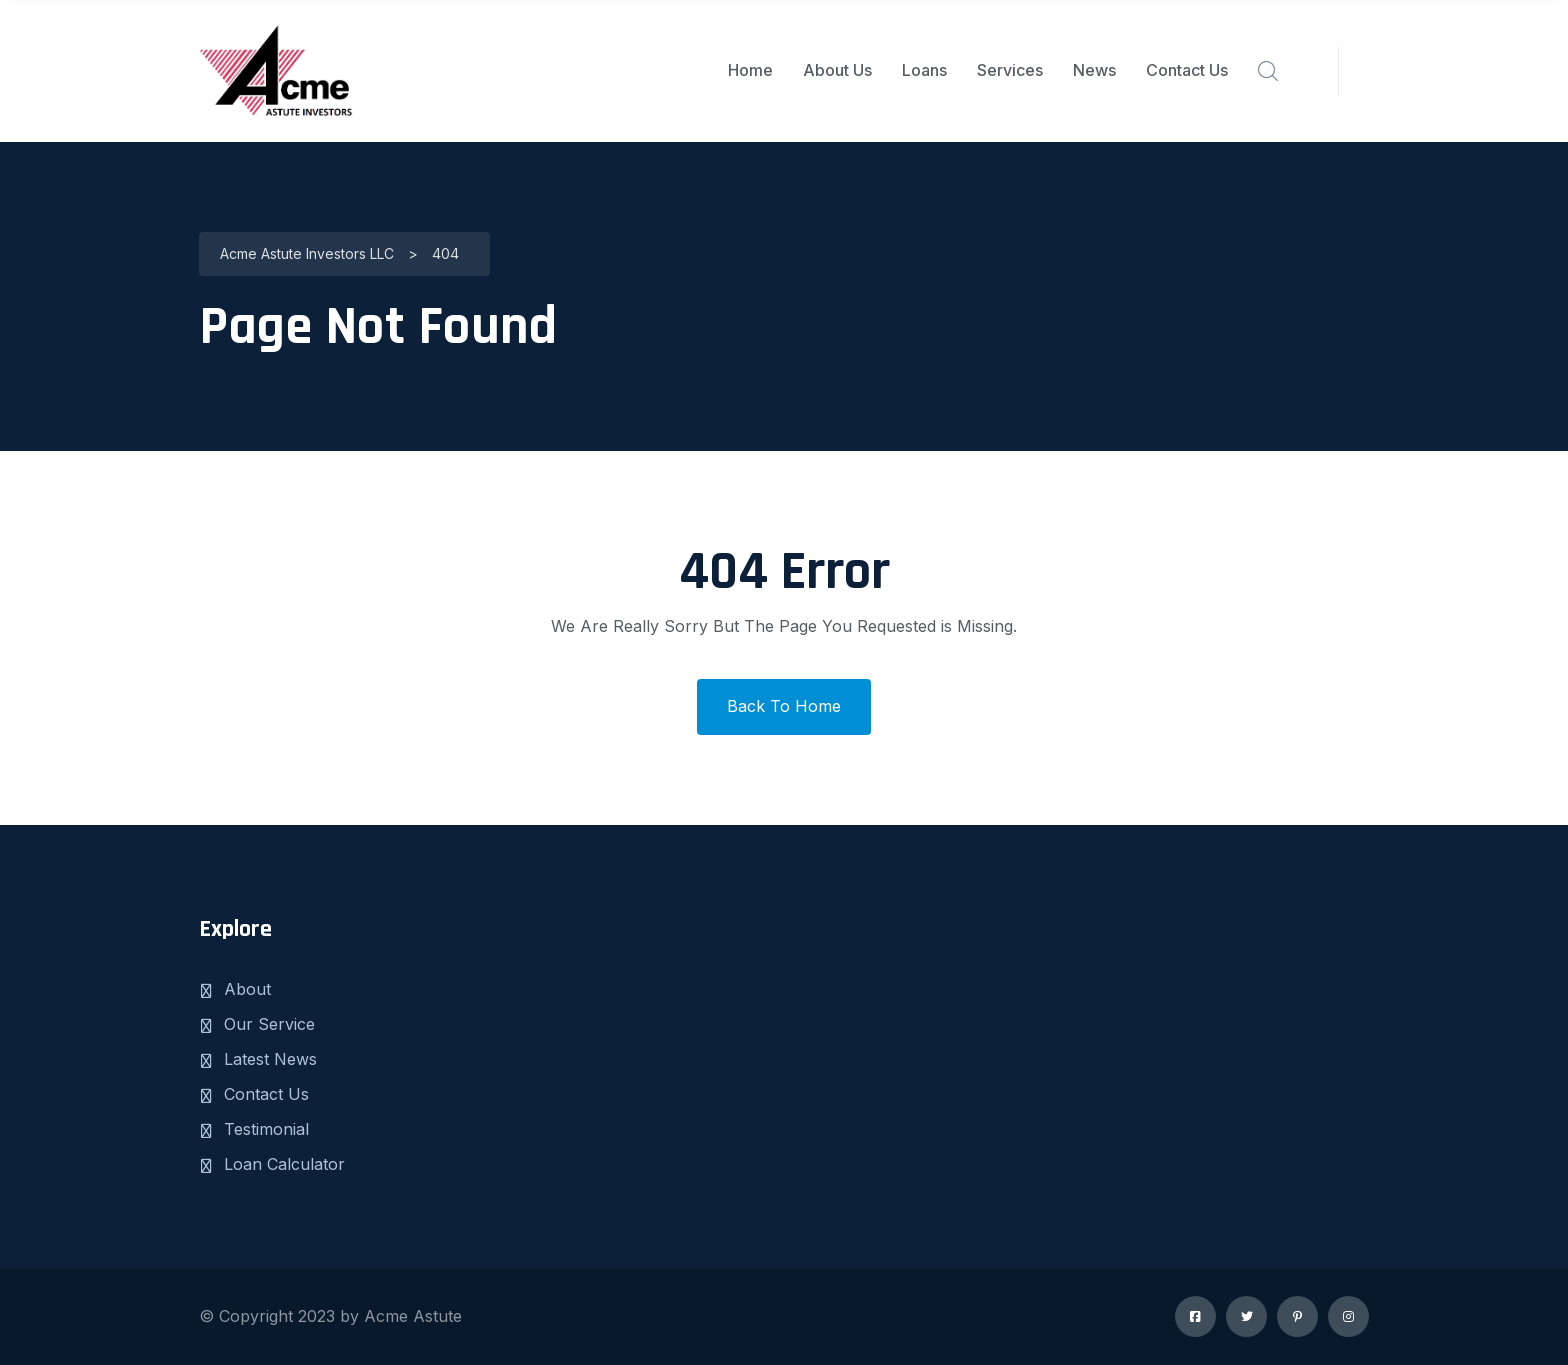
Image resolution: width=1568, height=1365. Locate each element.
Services (1010, 70)
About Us (837, 70)
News (1094, 70)
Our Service (269, 1024)
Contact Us (1187, 70)
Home (750, 70)
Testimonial (266, 1129)
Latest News (270, 1059)
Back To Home (784, 706)
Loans (924, 70)
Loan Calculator (284, 1164)
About (247, 989)
